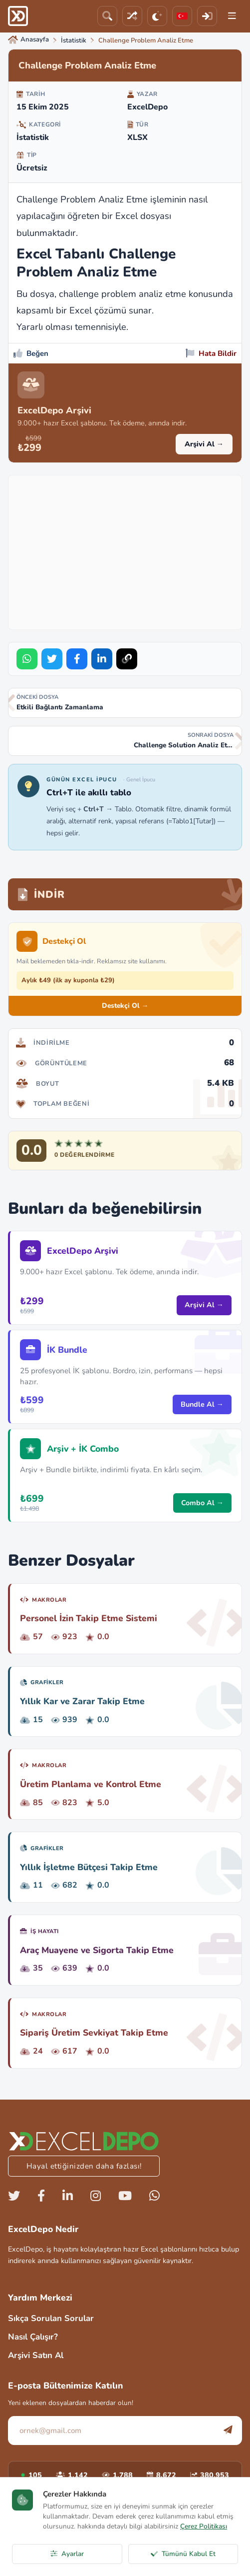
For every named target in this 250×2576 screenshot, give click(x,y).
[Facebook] (41, 2196)
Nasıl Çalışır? (33, 2337)
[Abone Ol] (228, 2430)
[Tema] (157, 16)
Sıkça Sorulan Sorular (51, 2318)
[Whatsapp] (154, 2196)
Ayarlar (67, 2554)
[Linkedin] (67, 2196)
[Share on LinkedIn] (101, 658)
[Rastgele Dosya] (132, 16)
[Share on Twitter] (51, 658)
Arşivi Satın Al (35, 2355)
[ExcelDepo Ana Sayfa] (18, 16)
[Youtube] (125, 2196)
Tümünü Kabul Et (183, 2554)
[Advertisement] (131, 550)
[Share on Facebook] (76, 658)
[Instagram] (95, 2196)
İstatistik (32, 137)
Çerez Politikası (203, 2526)
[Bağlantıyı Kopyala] (126, 658)
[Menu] (232, 16)
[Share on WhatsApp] (26, 658)
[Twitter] (14, 2196)
